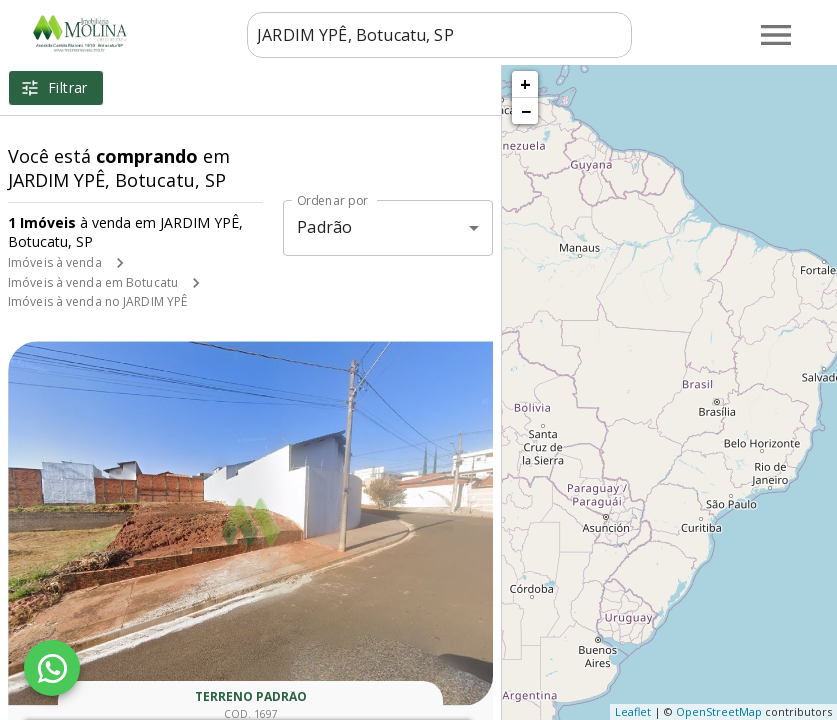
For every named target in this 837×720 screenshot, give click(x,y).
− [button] (526, 111)
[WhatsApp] (52, 668)
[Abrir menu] (776, 35)
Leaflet (633, 711)
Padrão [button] (324, 227)
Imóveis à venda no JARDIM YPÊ (97, 301)
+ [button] (525, 84)
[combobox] (437, 35)
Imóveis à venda (55, 262)
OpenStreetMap (719, 711)
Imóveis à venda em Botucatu (93, 282)
